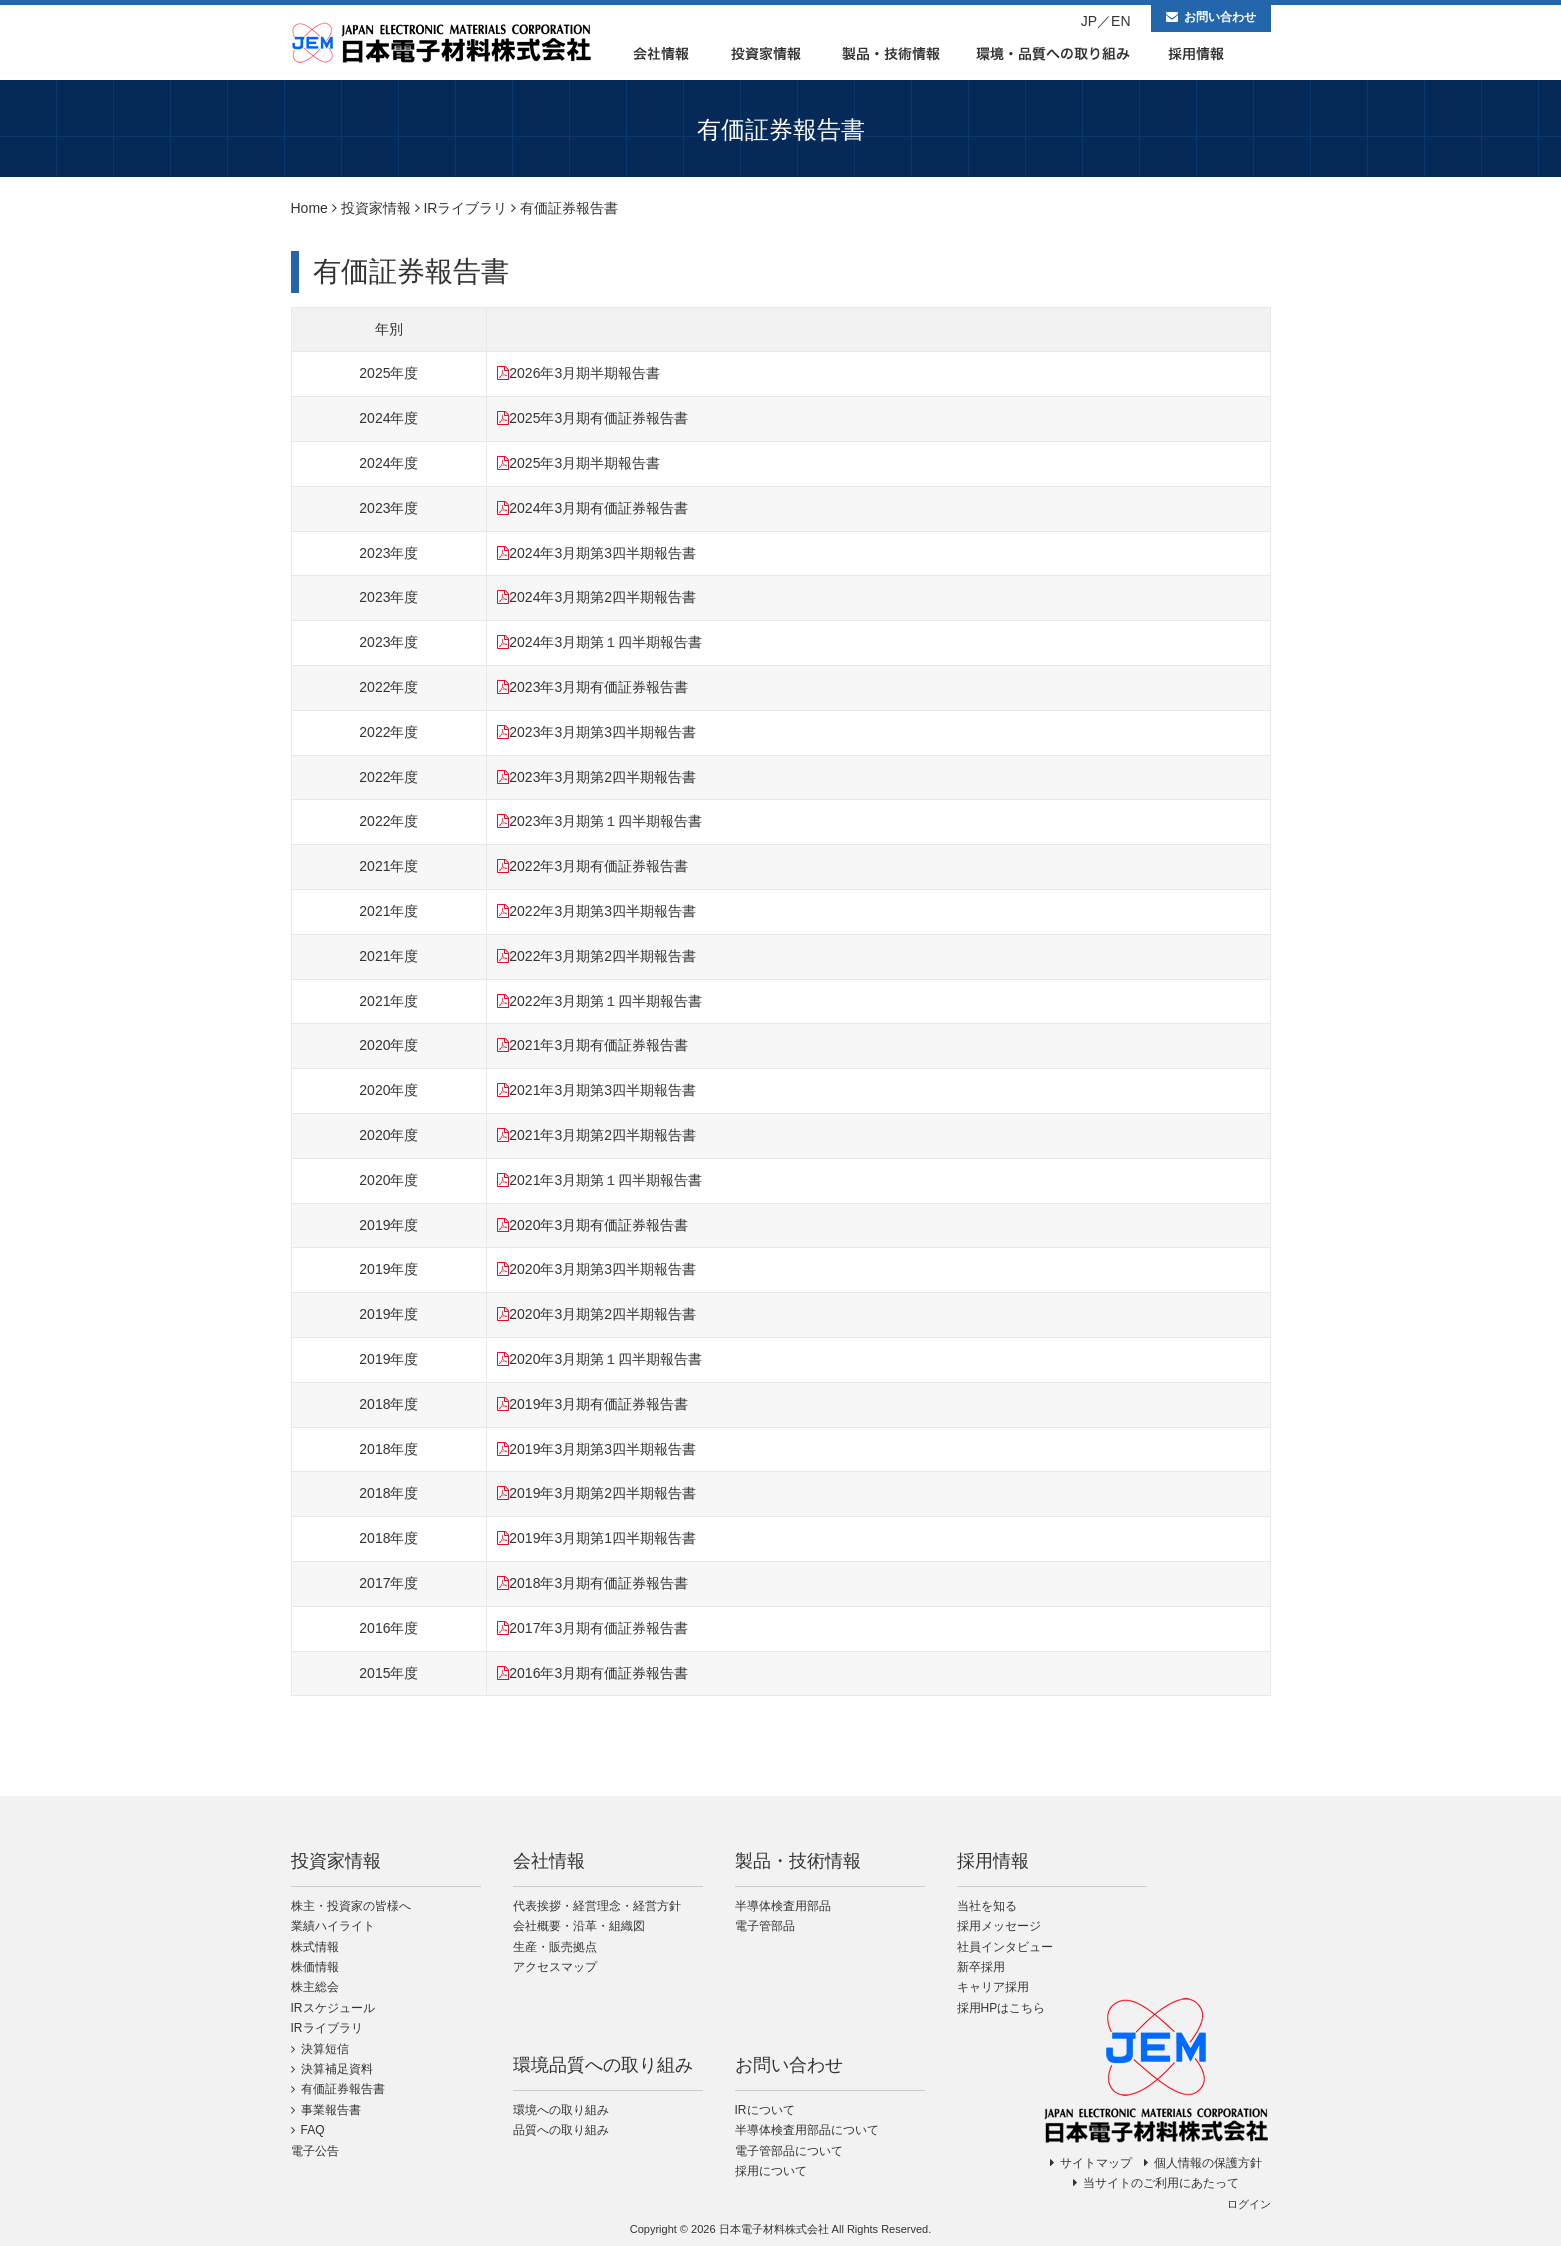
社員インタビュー (1005, 1947)
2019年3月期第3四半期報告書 (602, 1449)
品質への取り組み (561, 2130)
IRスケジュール (333, 2008)
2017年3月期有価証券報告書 (598, 1628)
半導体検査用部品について (807, 2130)
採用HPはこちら (1001, 2008)
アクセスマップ (555, 1967)
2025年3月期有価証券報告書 (598, 418)
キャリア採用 (993, 1987)
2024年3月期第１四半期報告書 (605, 642)
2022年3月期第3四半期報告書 (602, 911)
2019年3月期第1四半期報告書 (602, 1538)
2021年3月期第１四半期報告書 (605, 1180)
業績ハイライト (333, 1926)
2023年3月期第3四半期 (581, 732)
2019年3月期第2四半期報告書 (602, 1493)
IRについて (765, 2110)
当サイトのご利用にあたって (1161, 2183)
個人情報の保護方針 (1208, 2163)
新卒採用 (981, 1967)
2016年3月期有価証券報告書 (598, 1673)
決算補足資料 (337, 2069)
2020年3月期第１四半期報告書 (605, 1359)
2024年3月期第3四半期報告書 (602, 553)
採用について (771, 2171)
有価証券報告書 (343, 2089)
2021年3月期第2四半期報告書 (602, 1135)
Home (309, 208)
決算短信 (325, 2049)
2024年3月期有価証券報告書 (598, 508)
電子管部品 (765, 1926)
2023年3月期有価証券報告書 (598, 687)
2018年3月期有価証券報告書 (598, 1583)
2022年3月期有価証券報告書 (598, 866)
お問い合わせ (1220, 17)
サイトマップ (1096, 2163)
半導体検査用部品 (783, 1906)
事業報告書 (331, 2110)
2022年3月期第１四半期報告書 (605, 1001)
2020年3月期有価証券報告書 (598, 1225)
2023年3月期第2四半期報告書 (602, 777)
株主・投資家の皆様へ (351, 1906)
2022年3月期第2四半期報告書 (602, 956)
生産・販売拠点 (555, 1947)
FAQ (313, 2130)
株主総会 (315, 1987)
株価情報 (315, 1967)
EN (1120, 21)
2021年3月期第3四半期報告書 (602, 1090)
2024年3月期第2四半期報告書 (602, 597)
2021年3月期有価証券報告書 (598, 1045)
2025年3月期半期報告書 (584, 463)
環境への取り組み (561, 2110)
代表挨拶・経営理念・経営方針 (597, 1906)
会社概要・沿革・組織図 (579, 1926)
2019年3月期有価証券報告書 (598, 1404)
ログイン (1249, 2204)
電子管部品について (789, 2151)
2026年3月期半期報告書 (584, 373)
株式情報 (315, 1947)
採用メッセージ (999, 1926)
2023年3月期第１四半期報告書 (605, 821)
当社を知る (987, 1906)
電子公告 (315, 2151)
